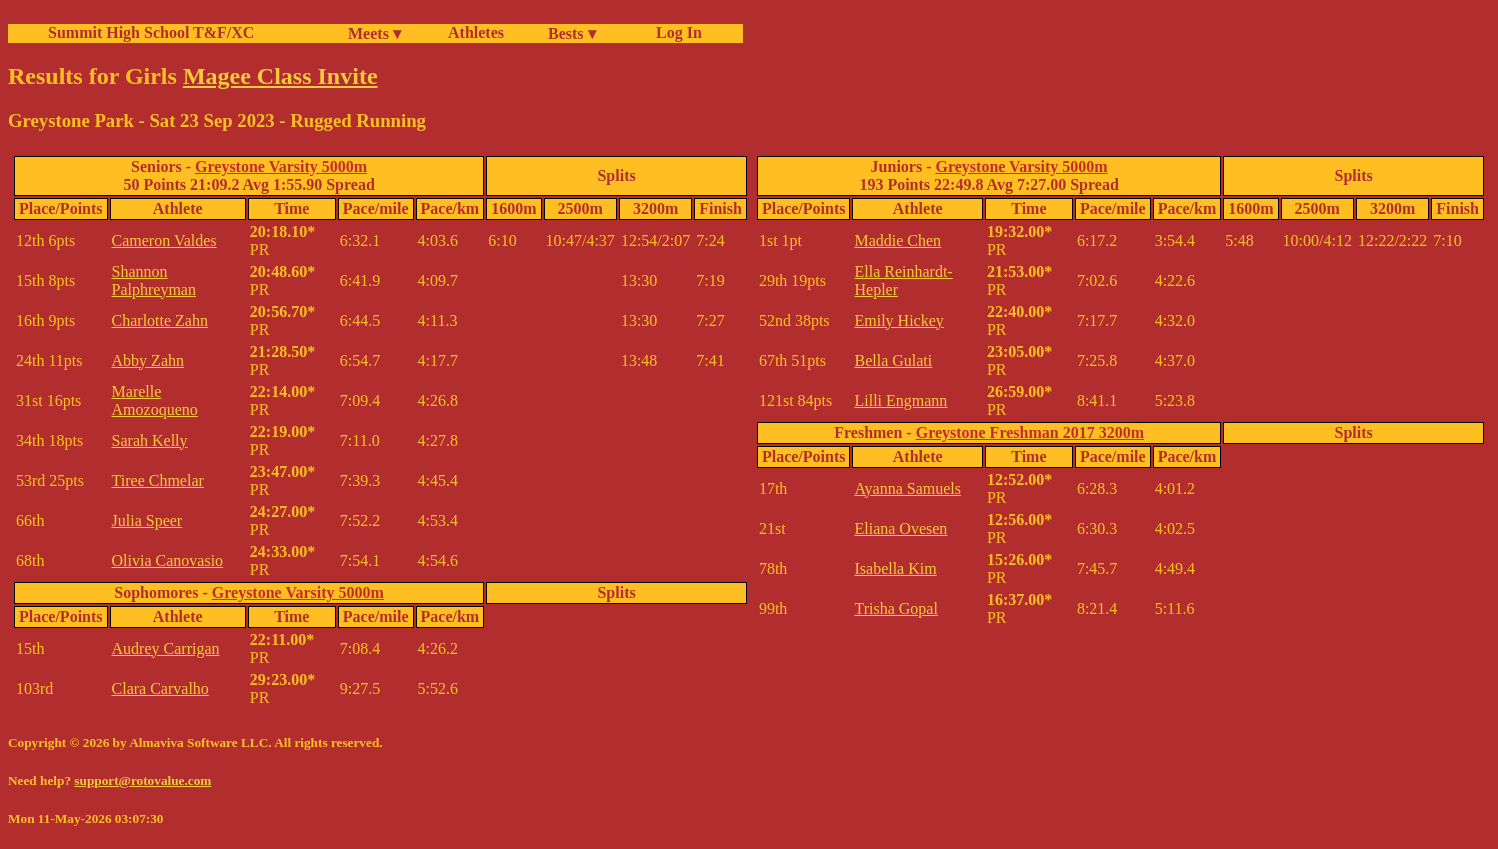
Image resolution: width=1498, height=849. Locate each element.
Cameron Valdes (164, 240)
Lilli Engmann (900, 400)
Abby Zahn (148, 360)
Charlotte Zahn (160, 320)
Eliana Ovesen (900, 528)
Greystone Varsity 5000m (281, 166)
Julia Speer (147, 520)
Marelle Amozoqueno (155, 400)
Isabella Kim (895, 568)
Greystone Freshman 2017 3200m (1030, 432)
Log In (675, 32)
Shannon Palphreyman (154, 280)
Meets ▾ (374, 33)
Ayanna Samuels (907, 488)
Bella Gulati (893, 360)
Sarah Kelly (150, 440)
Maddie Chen (897, 240)
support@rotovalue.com (142, 780)
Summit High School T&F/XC (151, 32)
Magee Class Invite (280, 76)
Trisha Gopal (895, 608)
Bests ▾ (572, 33)
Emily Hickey (898, 320)
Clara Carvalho (160, 688)
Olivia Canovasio (168, 560)
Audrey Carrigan (166, 648)
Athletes (476, 32)
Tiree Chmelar (158, 480)
